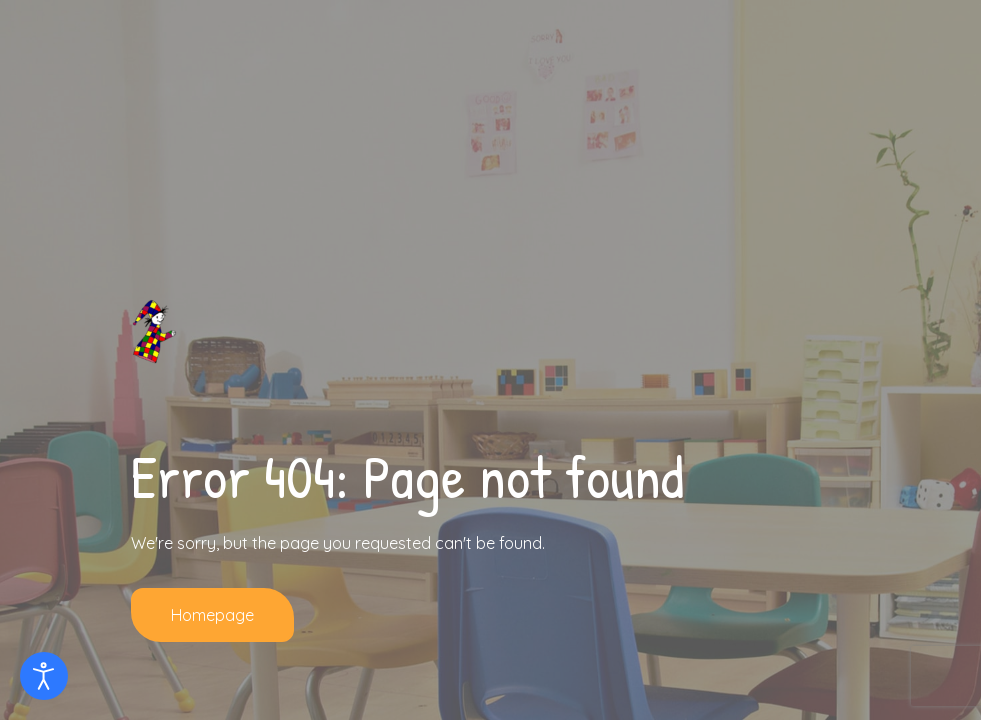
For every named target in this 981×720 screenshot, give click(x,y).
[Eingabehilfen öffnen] (44, 676)
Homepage (212, 615)
